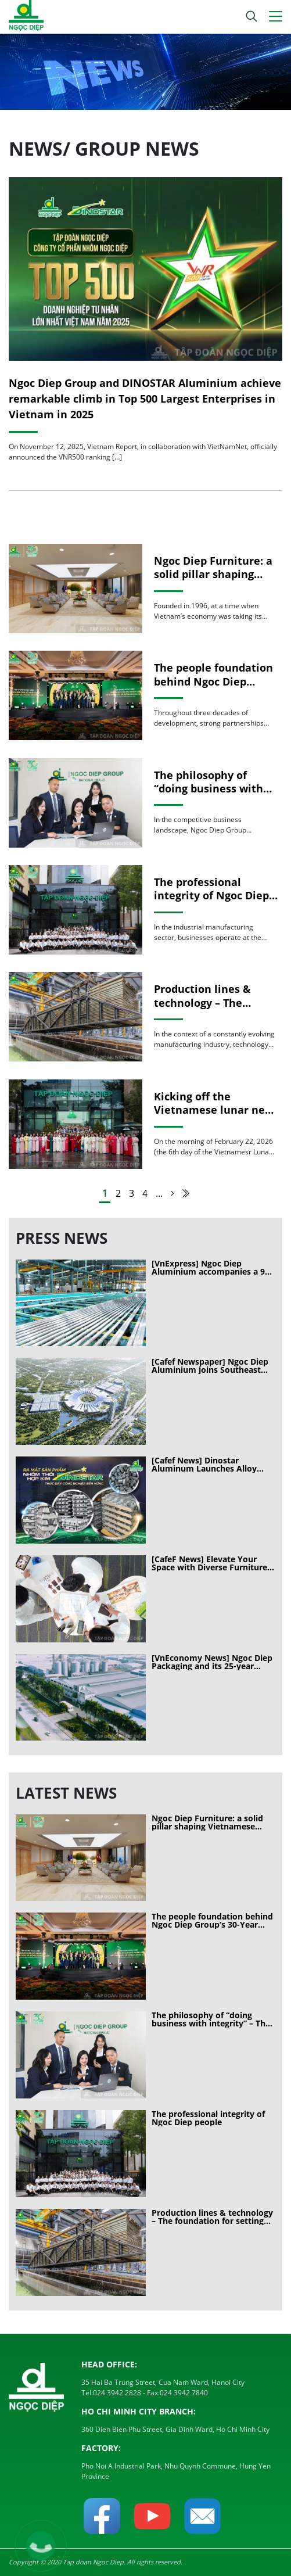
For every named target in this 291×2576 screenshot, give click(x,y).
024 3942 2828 (117, 2393)
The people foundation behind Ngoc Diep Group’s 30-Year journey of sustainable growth (216, 674)
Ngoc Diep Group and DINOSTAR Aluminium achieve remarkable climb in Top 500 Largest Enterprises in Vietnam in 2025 (145, 398)
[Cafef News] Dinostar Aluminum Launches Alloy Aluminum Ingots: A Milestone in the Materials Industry (213, 1464)
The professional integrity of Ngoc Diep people (211, 889)
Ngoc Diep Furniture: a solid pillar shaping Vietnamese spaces (213, 568)
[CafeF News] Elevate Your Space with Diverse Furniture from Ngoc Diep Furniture (209, 1563)
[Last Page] (185, 1193)
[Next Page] (172, 1193)
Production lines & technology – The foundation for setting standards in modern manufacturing (212, 996)
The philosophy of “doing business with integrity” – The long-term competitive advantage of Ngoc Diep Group (216, 782)
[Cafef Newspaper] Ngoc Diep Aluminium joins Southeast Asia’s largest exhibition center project (213, 1366)
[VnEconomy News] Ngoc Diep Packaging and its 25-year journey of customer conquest (212, 1662)
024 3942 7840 (184, 2393)
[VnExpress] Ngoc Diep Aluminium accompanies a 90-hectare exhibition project (212, 1268)
